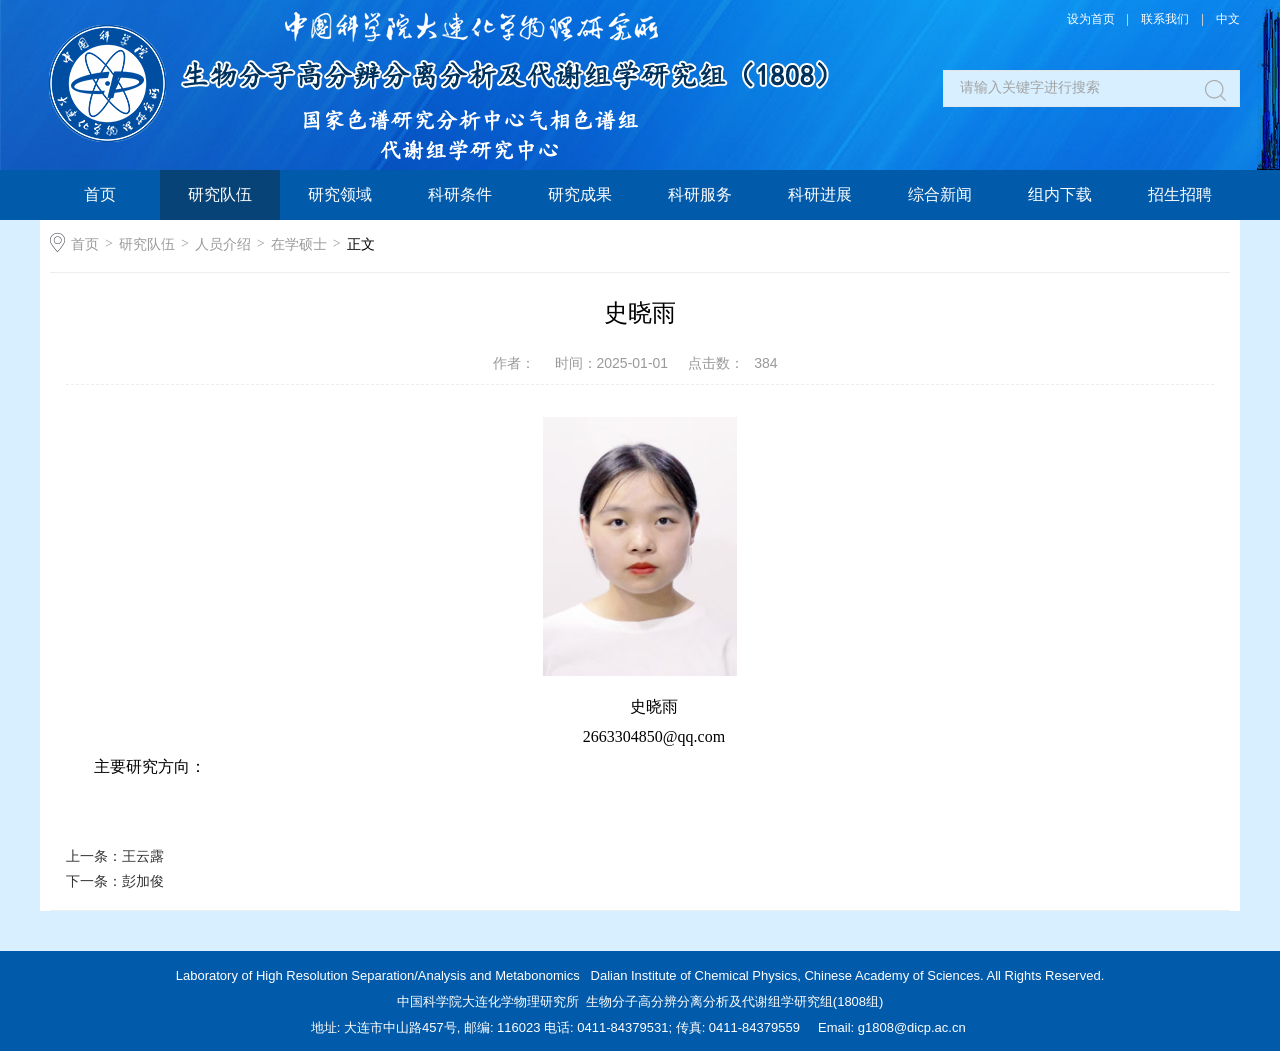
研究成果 (580, 194)
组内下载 (1060, 194)
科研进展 (820, 194)
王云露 (143, 856)
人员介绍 (223, 244)
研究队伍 (220, 194)
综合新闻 (940, 194)
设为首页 (1091, 19)
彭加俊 (143, 881)
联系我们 (1165, 19)
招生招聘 (1180, 194)
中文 (1228, 19)
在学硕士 (299, 244)
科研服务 (700, 194)
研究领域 (340, 194)
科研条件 (460, 194)
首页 (100, 194)
